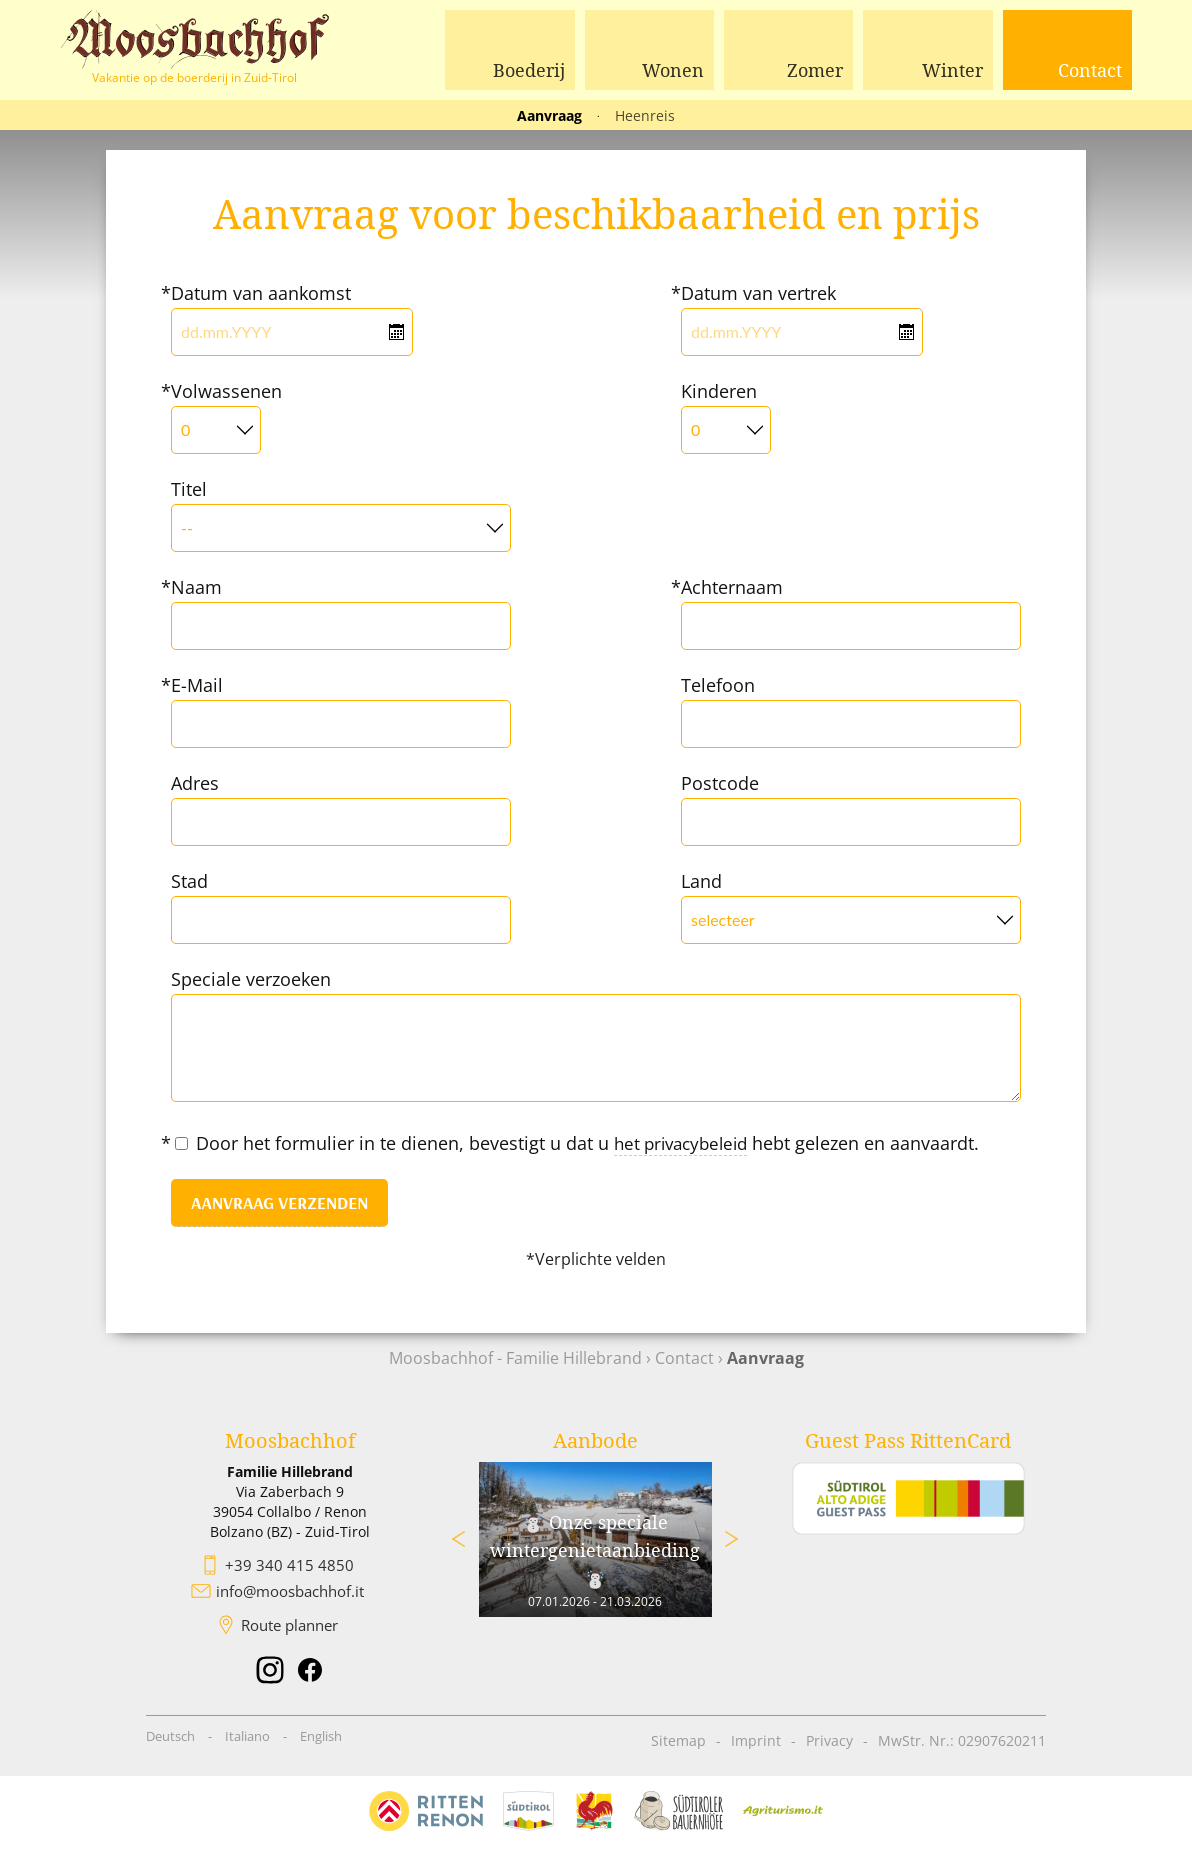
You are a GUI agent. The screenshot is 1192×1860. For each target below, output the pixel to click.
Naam (196, 587)
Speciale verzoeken (251, 979)
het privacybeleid (686, 1143)
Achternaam (732, 587)
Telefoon (718, 685)
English (321, 1735)
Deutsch (170, 1735)
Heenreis (645, 115)
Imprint (756, 1739)
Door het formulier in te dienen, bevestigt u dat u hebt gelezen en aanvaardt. (582, 1143)
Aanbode (595, 1439)
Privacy (829, 1739)
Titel (189, 489)
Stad (189, 881)
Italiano (247, 1735)
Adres (195, 783)
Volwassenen (226, 391)
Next (732, 1538)
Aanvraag (549, 115)
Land (701, 881)
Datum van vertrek (758, 293)
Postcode (720, 783)
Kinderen (719, 391)
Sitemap (678, 1739)
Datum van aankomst (261, 293)
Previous (459, 1538)
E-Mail (197, 685)
